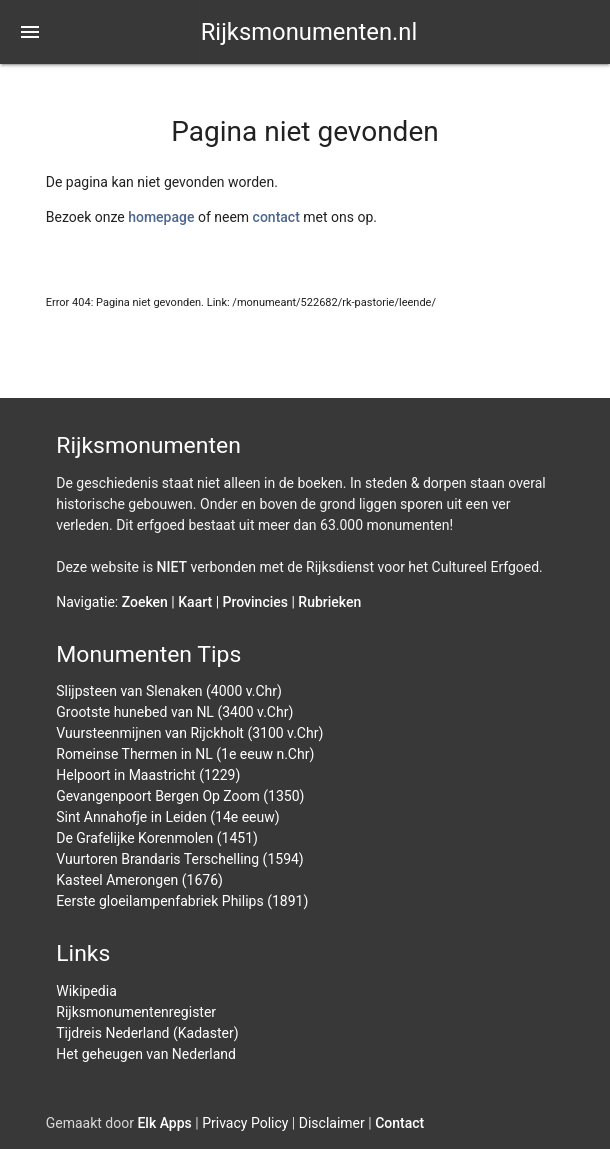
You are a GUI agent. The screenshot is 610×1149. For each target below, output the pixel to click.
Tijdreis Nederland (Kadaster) (147, 1033)
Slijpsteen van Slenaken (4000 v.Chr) (169, 691)
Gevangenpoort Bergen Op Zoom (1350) (180, 796)
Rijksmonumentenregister (136, 1012)
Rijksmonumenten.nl (309, 32)
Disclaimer (332, 1123)
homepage (161, 217)
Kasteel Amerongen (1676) (139, 880)
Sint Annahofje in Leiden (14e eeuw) (167, 817)
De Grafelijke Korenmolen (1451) (157, 838)
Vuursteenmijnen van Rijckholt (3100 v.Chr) (189, 733)
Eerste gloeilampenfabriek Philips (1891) (182, 901)
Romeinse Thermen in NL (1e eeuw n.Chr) (185, 754)
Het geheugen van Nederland (146, 1054)
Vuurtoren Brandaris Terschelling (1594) (180, 859)
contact (276, 217)
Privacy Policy (245, 1123)
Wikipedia (86, 991)
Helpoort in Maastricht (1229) (148, 775)
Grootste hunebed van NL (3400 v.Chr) (174, 712)
